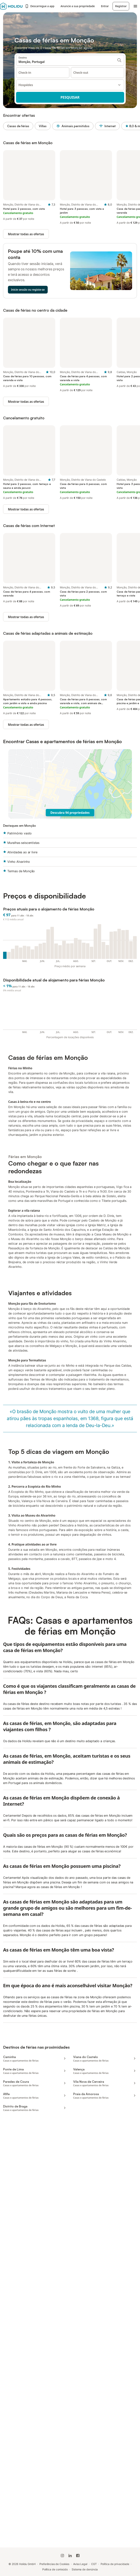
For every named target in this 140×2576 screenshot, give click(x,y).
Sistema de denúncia (85, 2569)
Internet (107, 126)
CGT (94, 2564)
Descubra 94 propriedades (70, 812)
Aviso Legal (80, 2564)
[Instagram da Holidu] (62, 2555)
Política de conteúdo (55, 2569)
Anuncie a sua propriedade (77, 6)
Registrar (121, 6)
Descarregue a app (39, 6)
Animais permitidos (72, 126)
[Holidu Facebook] (77, 2555)
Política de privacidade (115, 2564)
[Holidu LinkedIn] (70, 2555)
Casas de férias (18, 126)
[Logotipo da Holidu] (11, 6)
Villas (43, 126)
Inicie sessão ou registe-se (28, 289)
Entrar (105, 6)
